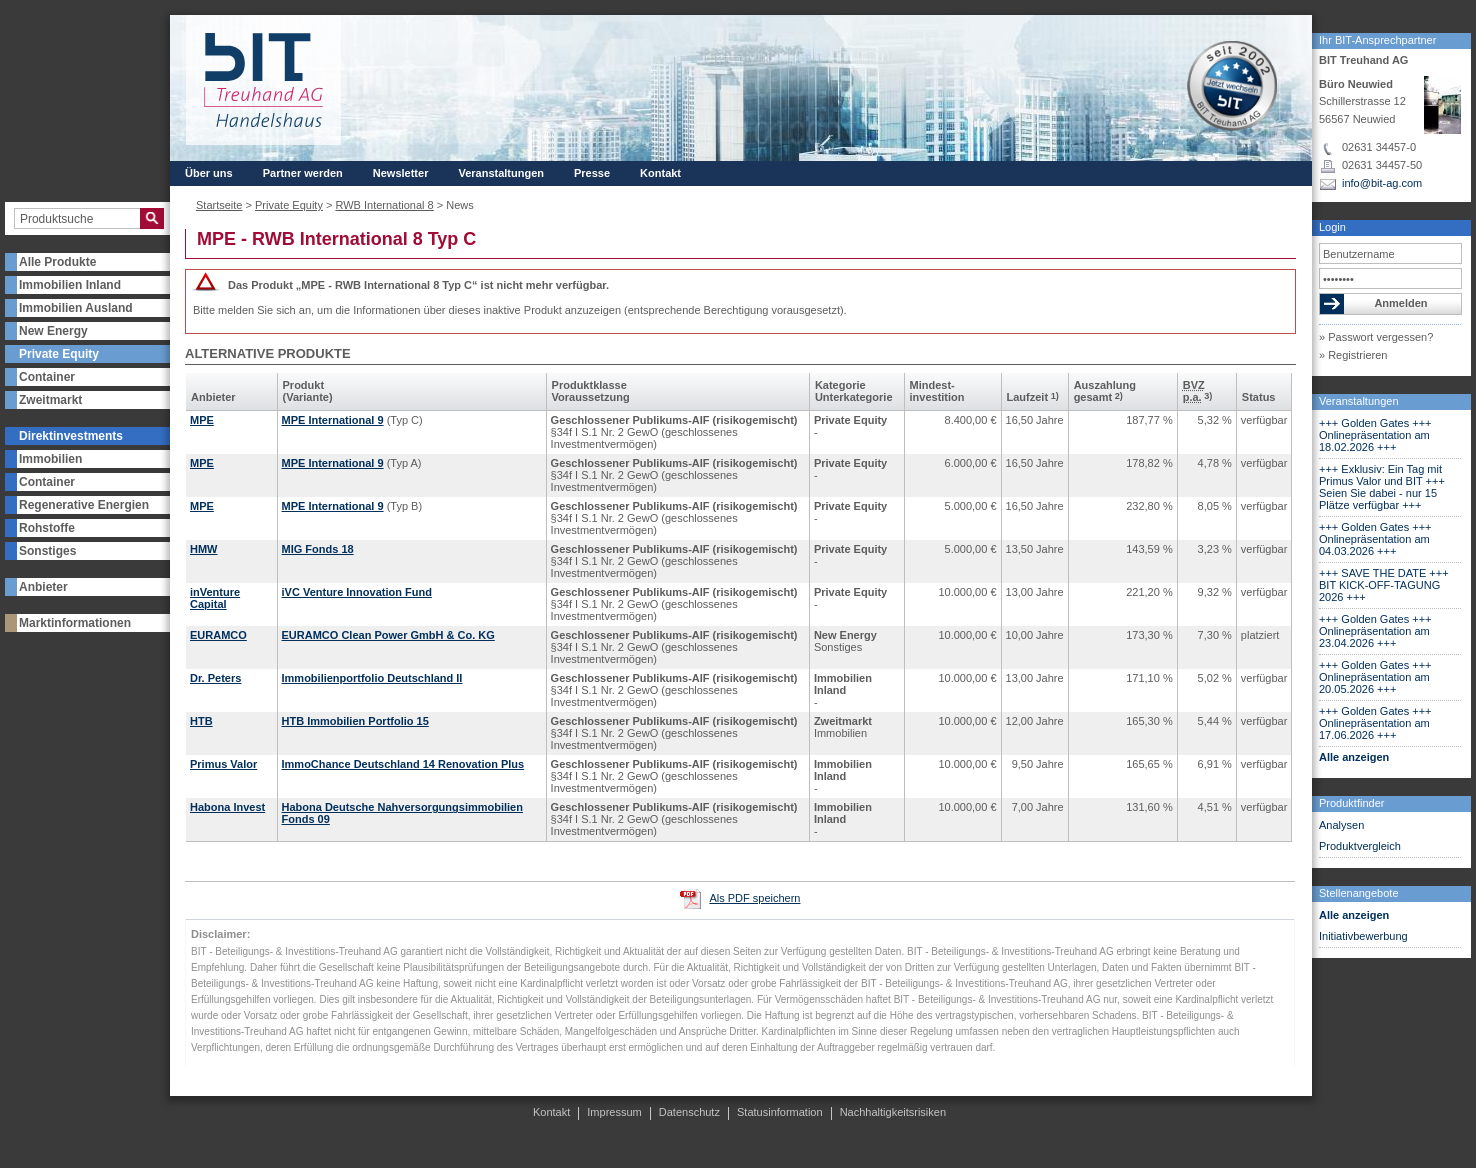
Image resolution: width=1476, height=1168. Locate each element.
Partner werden (303, 173)
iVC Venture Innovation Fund (357, 592)
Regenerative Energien (84, 505)
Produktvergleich (1360, 846)
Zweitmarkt (50, 400)
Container (47, 377)
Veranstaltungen (1359, 401)
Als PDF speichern (754, 898)
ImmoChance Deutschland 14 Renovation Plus (403, 764)
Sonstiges (47, 551)
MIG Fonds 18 (318, 549)
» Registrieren (1353, 355)
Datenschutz (689, 1112)
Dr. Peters (215, 678)
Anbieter (43, 587)
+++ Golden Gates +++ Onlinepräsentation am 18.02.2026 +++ (1375, 435)
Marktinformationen (75, 623)
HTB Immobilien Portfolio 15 (355, 721)
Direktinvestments (71, 436)
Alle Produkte (57, 262)
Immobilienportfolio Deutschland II (372, 678)
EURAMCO (218, 635)
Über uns (209, 173)
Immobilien (50, 459)
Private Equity (59, 354)
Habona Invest (227, 807)
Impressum (614, 1112)
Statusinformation (780, 1112)
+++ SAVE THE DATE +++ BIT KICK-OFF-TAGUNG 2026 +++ (1384, 585)
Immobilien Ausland (76, 308)
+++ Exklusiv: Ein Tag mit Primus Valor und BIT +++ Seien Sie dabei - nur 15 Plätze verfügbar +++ (1382, 487)
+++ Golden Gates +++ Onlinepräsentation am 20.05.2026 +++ (1375, 677)
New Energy (53, 331)
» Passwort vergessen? (1376, 337)
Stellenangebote (1359, 893)
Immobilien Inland (70, 285)
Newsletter (401, 173)
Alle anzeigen (1354, 757)
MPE (202, 420)
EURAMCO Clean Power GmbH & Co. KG (388, 635)
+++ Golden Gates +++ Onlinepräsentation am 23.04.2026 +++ (1375, 631)
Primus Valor (223, 764)
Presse (592, 173)
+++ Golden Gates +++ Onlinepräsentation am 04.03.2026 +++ (1375, 539)
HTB (201, 721)
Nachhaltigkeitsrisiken (893, 1112)
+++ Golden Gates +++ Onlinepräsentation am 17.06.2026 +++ (1375, 723)
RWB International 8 (384, 205)
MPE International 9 (333, 420)
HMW (204, 549)
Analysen (1341, 825)
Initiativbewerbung (1363, 936)
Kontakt (660, 173)
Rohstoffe (47, 528)
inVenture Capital (215, 598)
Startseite (219, 205)
